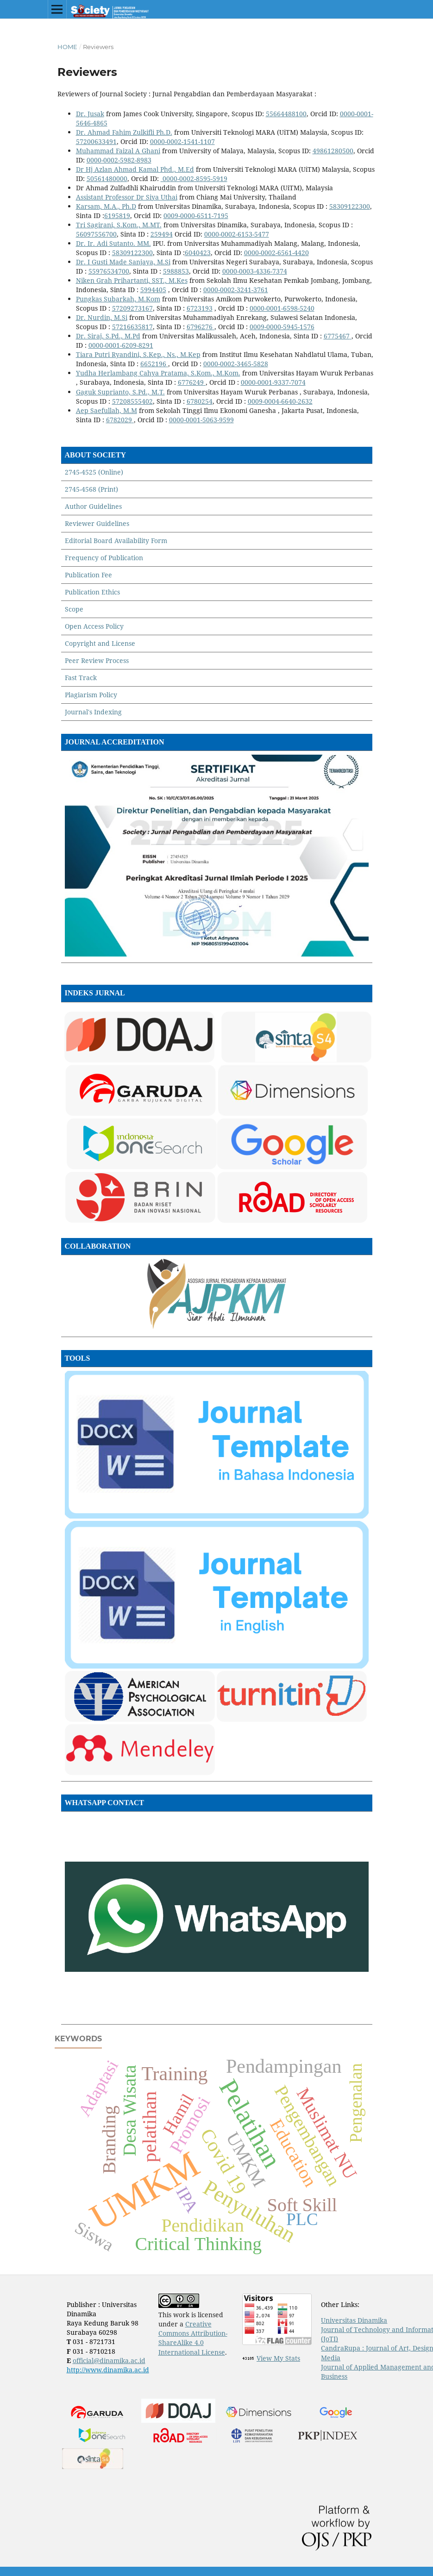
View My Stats (278, 2358)
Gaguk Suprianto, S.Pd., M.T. (120, 392)
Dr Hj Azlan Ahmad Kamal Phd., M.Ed (135, 169)
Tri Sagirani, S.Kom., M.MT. (119, 224)
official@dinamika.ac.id (109, 2360)
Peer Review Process (97, 660)
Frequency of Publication (104, 557)
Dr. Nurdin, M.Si (101, 317)
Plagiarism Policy (91, 694)
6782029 (119, 419)
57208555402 (132, 401)
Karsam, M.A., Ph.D (106, 206)
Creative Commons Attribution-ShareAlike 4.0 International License (192, 2338)
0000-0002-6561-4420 (276, 252)
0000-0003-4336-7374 (254, 271)
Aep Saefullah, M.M (106, 410)
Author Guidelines (93, 506)
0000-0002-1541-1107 (182, 141)
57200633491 (96, 141)
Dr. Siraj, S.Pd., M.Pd (108, 335)
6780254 (200, 401)
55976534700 (108, 271)
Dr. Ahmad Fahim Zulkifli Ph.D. (124, 132)
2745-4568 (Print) (91, 489)
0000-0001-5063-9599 (201, 419)
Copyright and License (100, 643)
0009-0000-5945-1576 (282, 326)
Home (67, 46)
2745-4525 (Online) (94, 472)
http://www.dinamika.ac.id (108, 2369)
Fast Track (81, 677)
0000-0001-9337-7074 (273, 382)
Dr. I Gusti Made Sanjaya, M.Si (123, 261)
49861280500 (333, 150)
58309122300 (349, 206)
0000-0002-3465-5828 (235, 363)
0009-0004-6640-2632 (280, 401)
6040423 (198, 252)
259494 (162, 234)
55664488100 (286, 113)
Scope (74, 609)
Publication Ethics (92, 592)
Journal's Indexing (93, 711)
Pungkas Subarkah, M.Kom (118, 298)
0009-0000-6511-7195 (195, 215)
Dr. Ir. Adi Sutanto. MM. (113, 243)
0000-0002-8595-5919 (194, 178)
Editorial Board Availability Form (116, 540)
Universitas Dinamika (354, 2320)
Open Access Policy (94, 626)
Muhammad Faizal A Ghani (118, 150)
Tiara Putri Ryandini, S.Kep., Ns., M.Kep (138, 354)
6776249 (191, 382)
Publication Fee (88, 574)
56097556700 (96, 234)
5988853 (176, 271)
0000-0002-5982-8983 (119, 160)
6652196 (153, 363)
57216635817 (132, 326)
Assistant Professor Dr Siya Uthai (126, 197)
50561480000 (107, 178)
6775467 (337, 335)
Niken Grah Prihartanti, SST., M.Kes (132, 280)
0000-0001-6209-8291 (120, 345)
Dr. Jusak (90, 113)
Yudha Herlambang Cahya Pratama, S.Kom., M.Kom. (158, 373)
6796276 (200, 326)
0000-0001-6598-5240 (282, 308)
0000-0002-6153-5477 (236, 234)
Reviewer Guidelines (97, 523)
